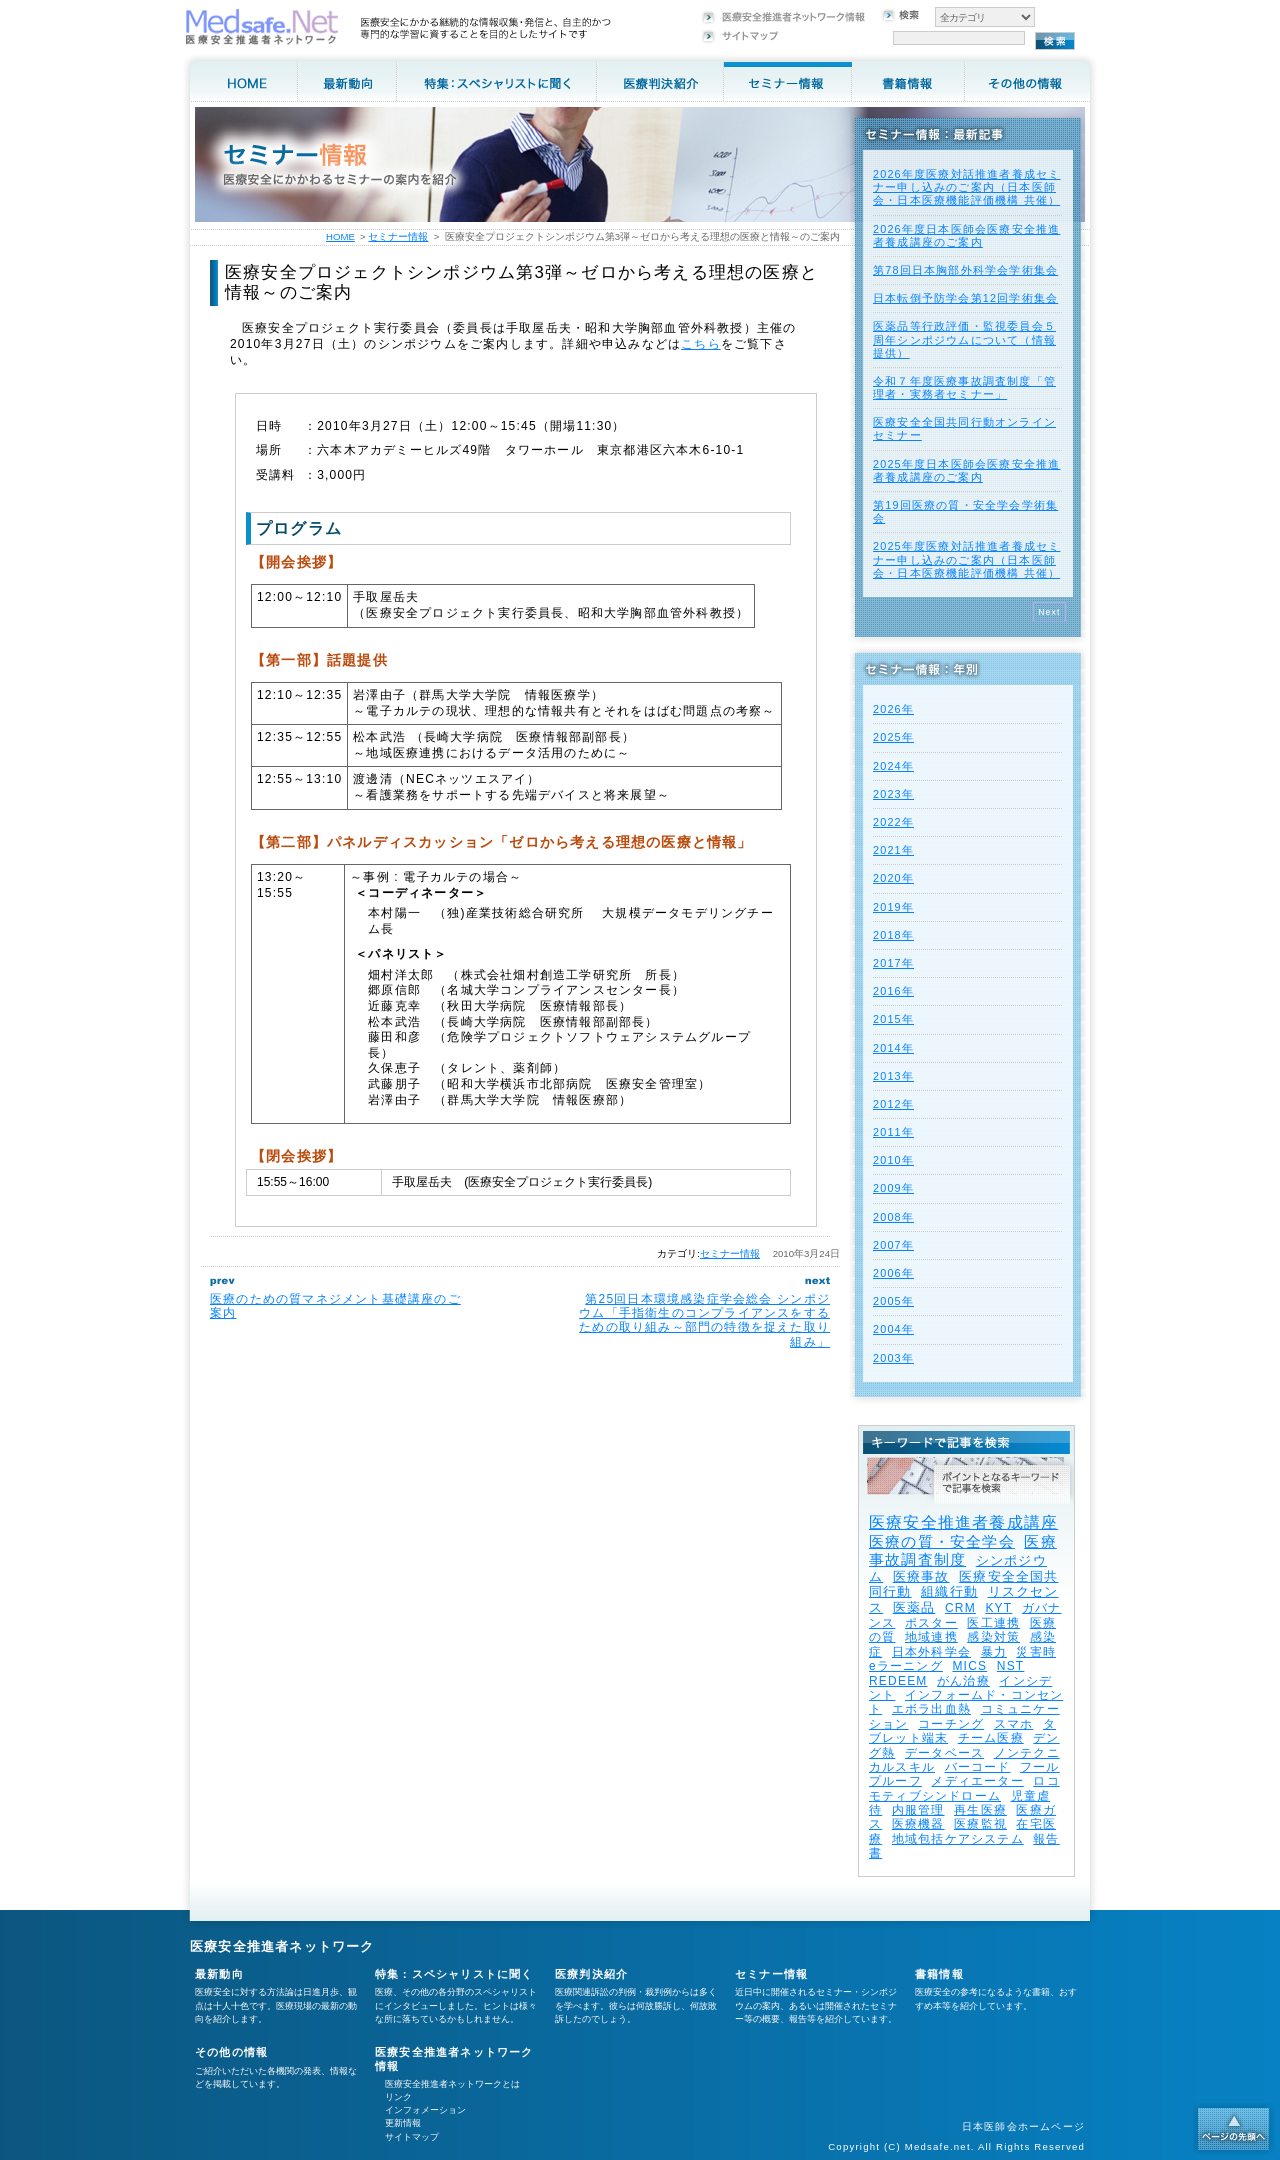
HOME (340, 236)
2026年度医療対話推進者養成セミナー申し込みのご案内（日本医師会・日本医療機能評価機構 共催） (966, 187)
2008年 (893, 1217)
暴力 (994, 1652)
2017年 (893, 963)
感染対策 (993, 1637)
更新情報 (403, 2123)
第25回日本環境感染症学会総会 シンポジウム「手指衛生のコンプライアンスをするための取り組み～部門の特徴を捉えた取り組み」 (704, 1320)
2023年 (893, 794)
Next (1049, 612)
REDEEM (898, 1681)
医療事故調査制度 (963, 1550)
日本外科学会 (931, 1652)
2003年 (893, 1358)
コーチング (951, 1724)
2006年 (893, 1273)
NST (1011, 1666)
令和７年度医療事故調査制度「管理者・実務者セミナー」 (964, 387)
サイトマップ (412, 2137)
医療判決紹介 (591, 1974)
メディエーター (977, 1781)
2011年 (893, 1132)
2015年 (893, 1019)
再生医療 (980, 1810)
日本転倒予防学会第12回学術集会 (965, 298)
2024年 (893, 766)
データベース (944, 1753)
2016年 (893, 991)
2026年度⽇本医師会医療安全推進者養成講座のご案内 (966, 235)
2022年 (893, 822)
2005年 (893, 1301)
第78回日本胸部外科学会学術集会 (965, 270)
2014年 (893, 1048)
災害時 (1036, 1652)
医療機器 (918, 1824)
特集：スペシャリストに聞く (454, 1974)
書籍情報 (939, 1974)
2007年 (893, 1245)
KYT (998, 1608)
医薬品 (914, 1607)
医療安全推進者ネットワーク (282, 1946)
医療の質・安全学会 (942, 1541)
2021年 (893, 850)
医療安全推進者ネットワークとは (452, 2084)
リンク (398, 2097)
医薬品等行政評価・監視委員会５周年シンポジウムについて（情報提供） (964, 339)
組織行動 (949, 1591)
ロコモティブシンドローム (964, 1788)
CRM (960, 1608)
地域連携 (931, 1637)
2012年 (893, 1104)
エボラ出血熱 (931, 1709)
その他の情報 (231, 2052)
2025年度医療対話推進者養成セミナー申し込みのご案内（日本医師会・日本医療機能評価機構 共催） (966, 559)
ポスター (931, 1623)
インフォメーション (425, 2110)
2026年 (893, 709)
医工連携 (993, 1623)
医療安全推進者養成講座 (963, 1522)
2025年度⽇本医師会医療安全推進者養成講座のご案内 (966, 470)
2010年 (893, 1160)
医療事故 (921, 1576)
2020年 (893, 878)
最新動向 (219, 1974)
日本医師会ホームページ (1023, 2126)
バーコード (978, 1767)
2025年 (893, 737)
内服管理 (918, 1810)
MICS (969, 1666)
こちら (701, 344)
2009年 (893, 1188)
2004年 (893, 1329)
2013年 (893, 1076)
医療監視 (980, 1824)
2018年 (893, 935)
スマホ (1014, 1724)
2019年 (893, 907)
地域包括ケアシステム (958, 1839)
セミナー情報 (730, 1253)
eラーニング (906, 1666)
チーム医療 (991, 1738)
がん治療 (963, 1681)
